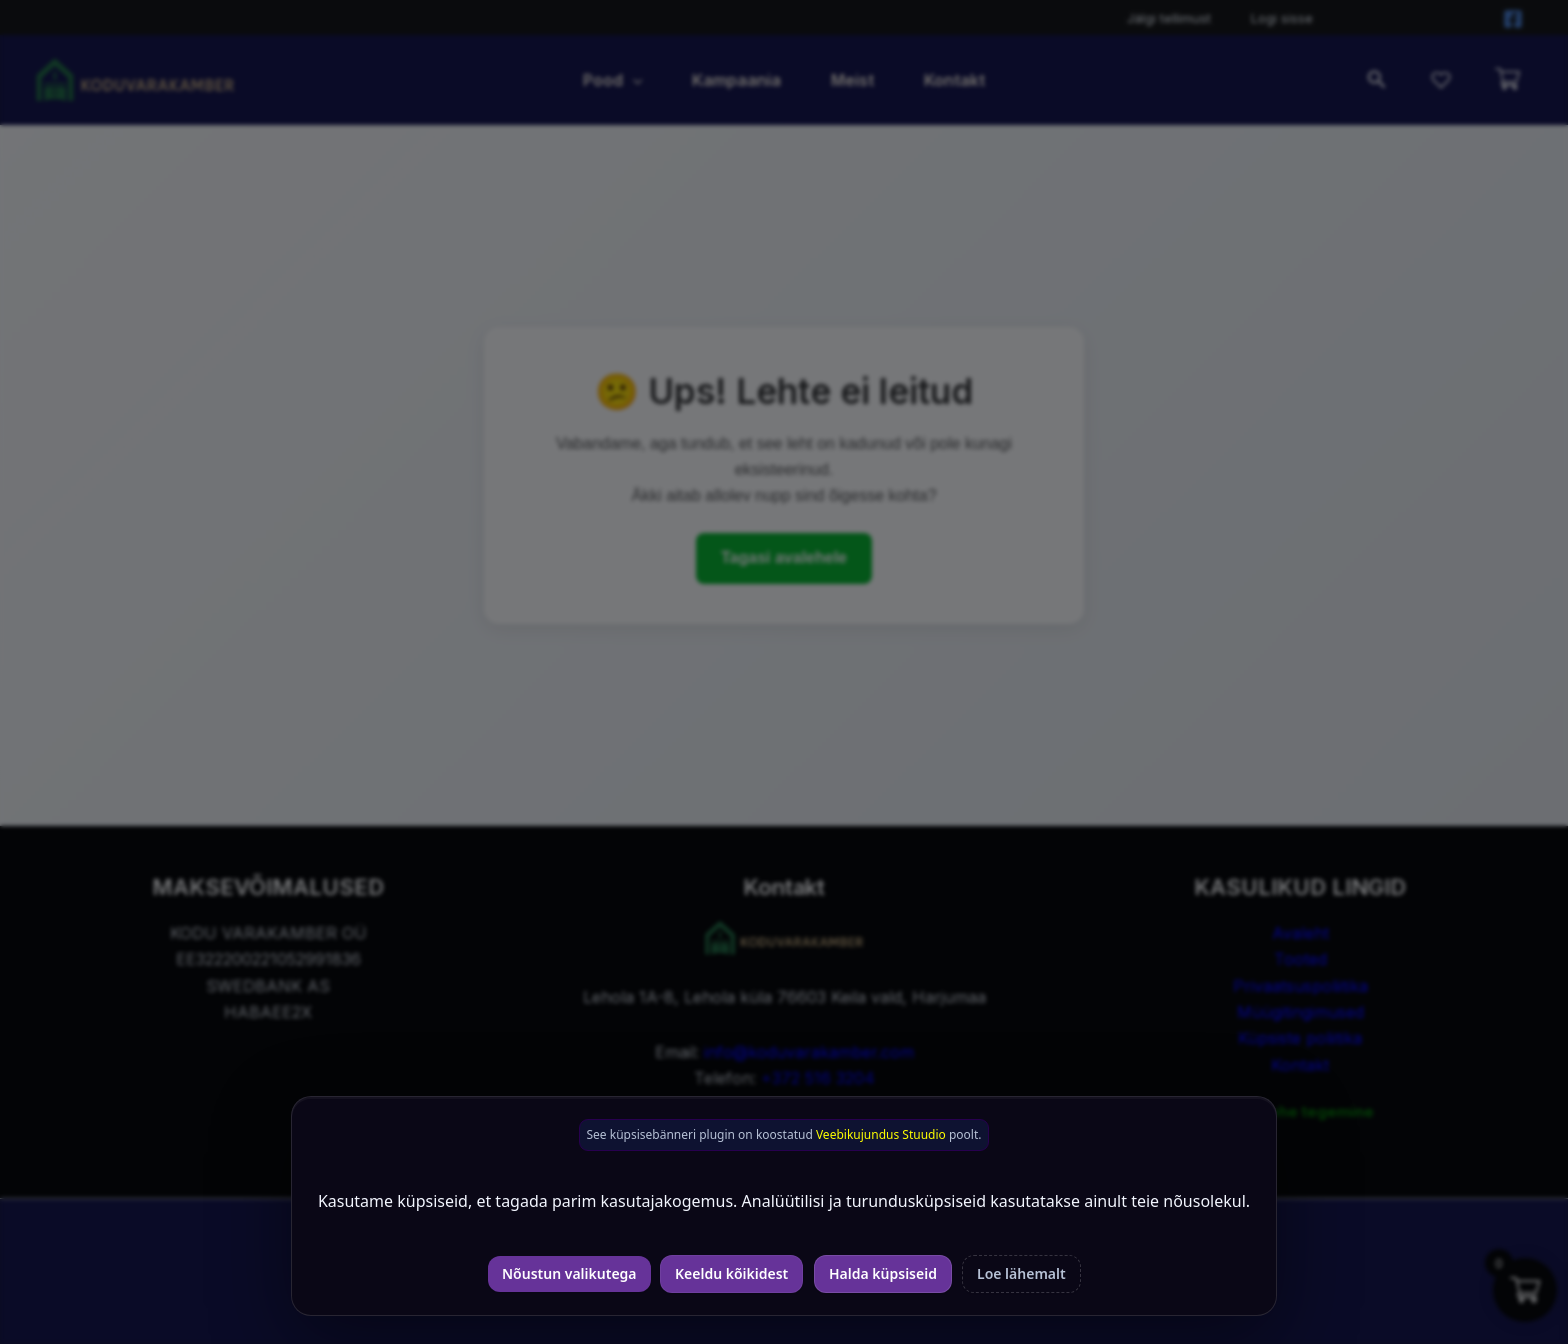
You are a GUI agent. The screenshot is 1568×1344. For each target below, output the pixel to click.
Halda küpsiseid (883, 1273)
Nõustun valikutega (569, 1273)
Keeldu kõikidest (731, 1273)
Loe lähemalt (1021, 1273)
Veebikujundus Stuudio (881, 1134)
